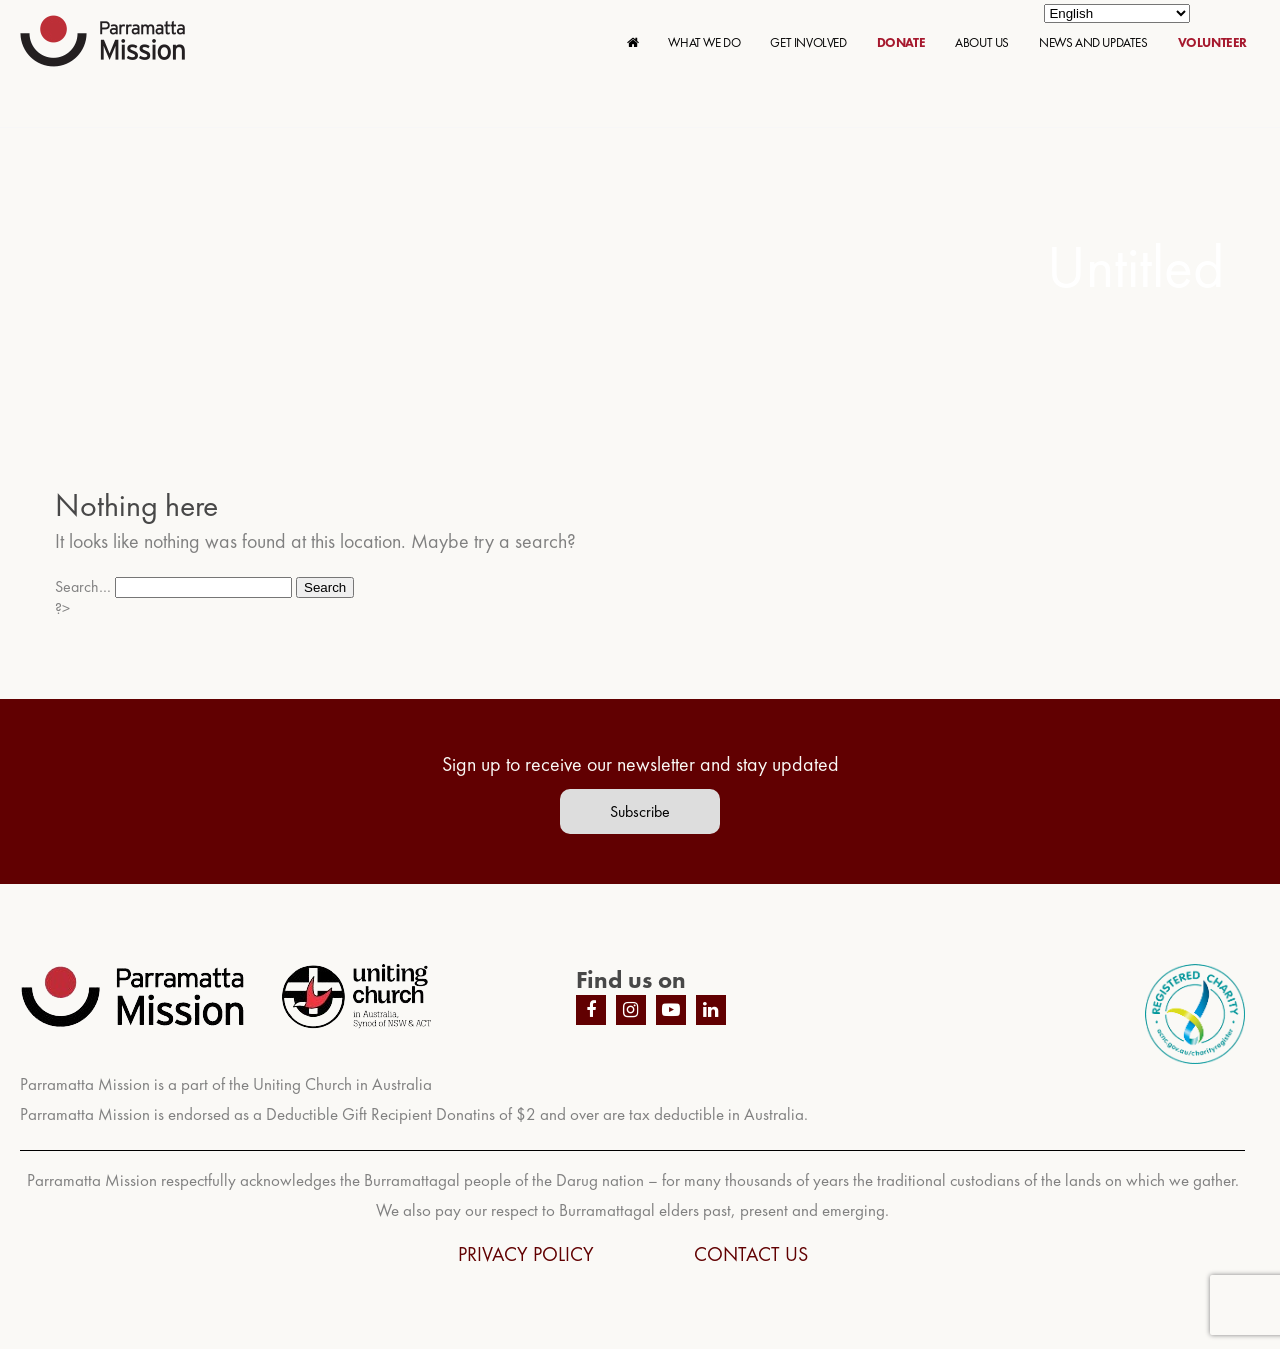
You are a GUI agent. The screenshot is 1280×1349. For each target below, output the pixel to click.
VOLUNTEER (1212, 42)
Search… (83, 586)
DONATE (901, 42)
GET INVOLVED (808, 42)
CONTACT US (751, 1254)
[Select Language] (1117, 13)
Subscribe (640, 811)
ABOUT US (982, 42)
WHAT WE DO (704, 42)
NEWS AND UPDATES (1093, 42)
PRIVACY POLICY (526, 1254)
